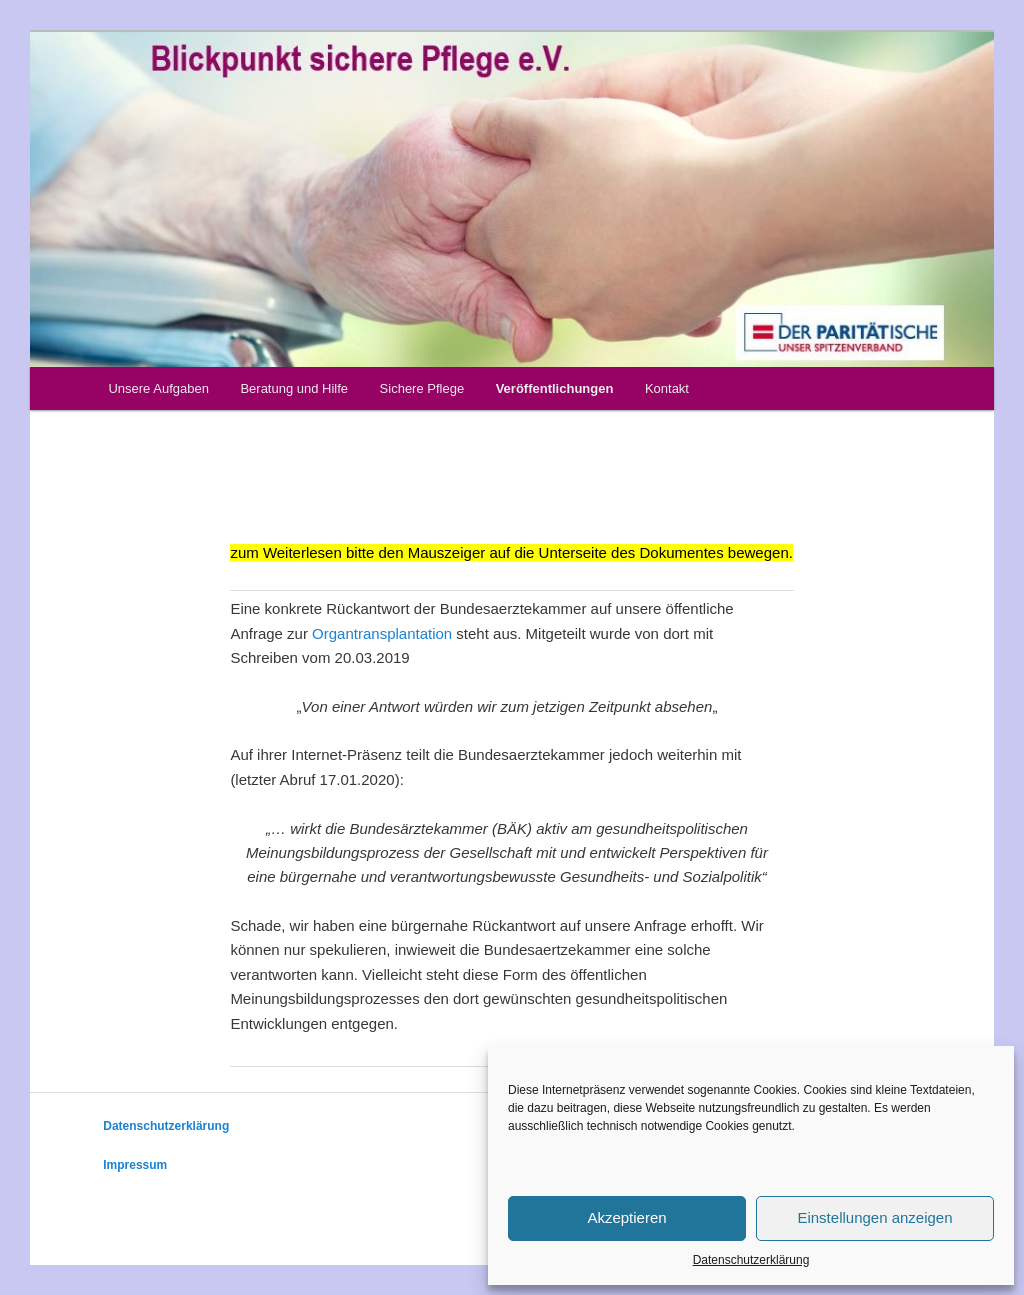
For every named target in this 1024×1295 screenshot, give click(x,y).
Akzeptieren (626, 1217)
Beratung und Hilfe (294, 388)
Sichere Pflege (422, 388)
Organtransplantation (382, 633)
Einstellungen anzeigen (874, 1217)
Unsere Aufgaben (158, 388)
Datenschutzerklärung (751, 1260)
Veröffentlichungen (555, 388)
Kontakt (667, 388)
